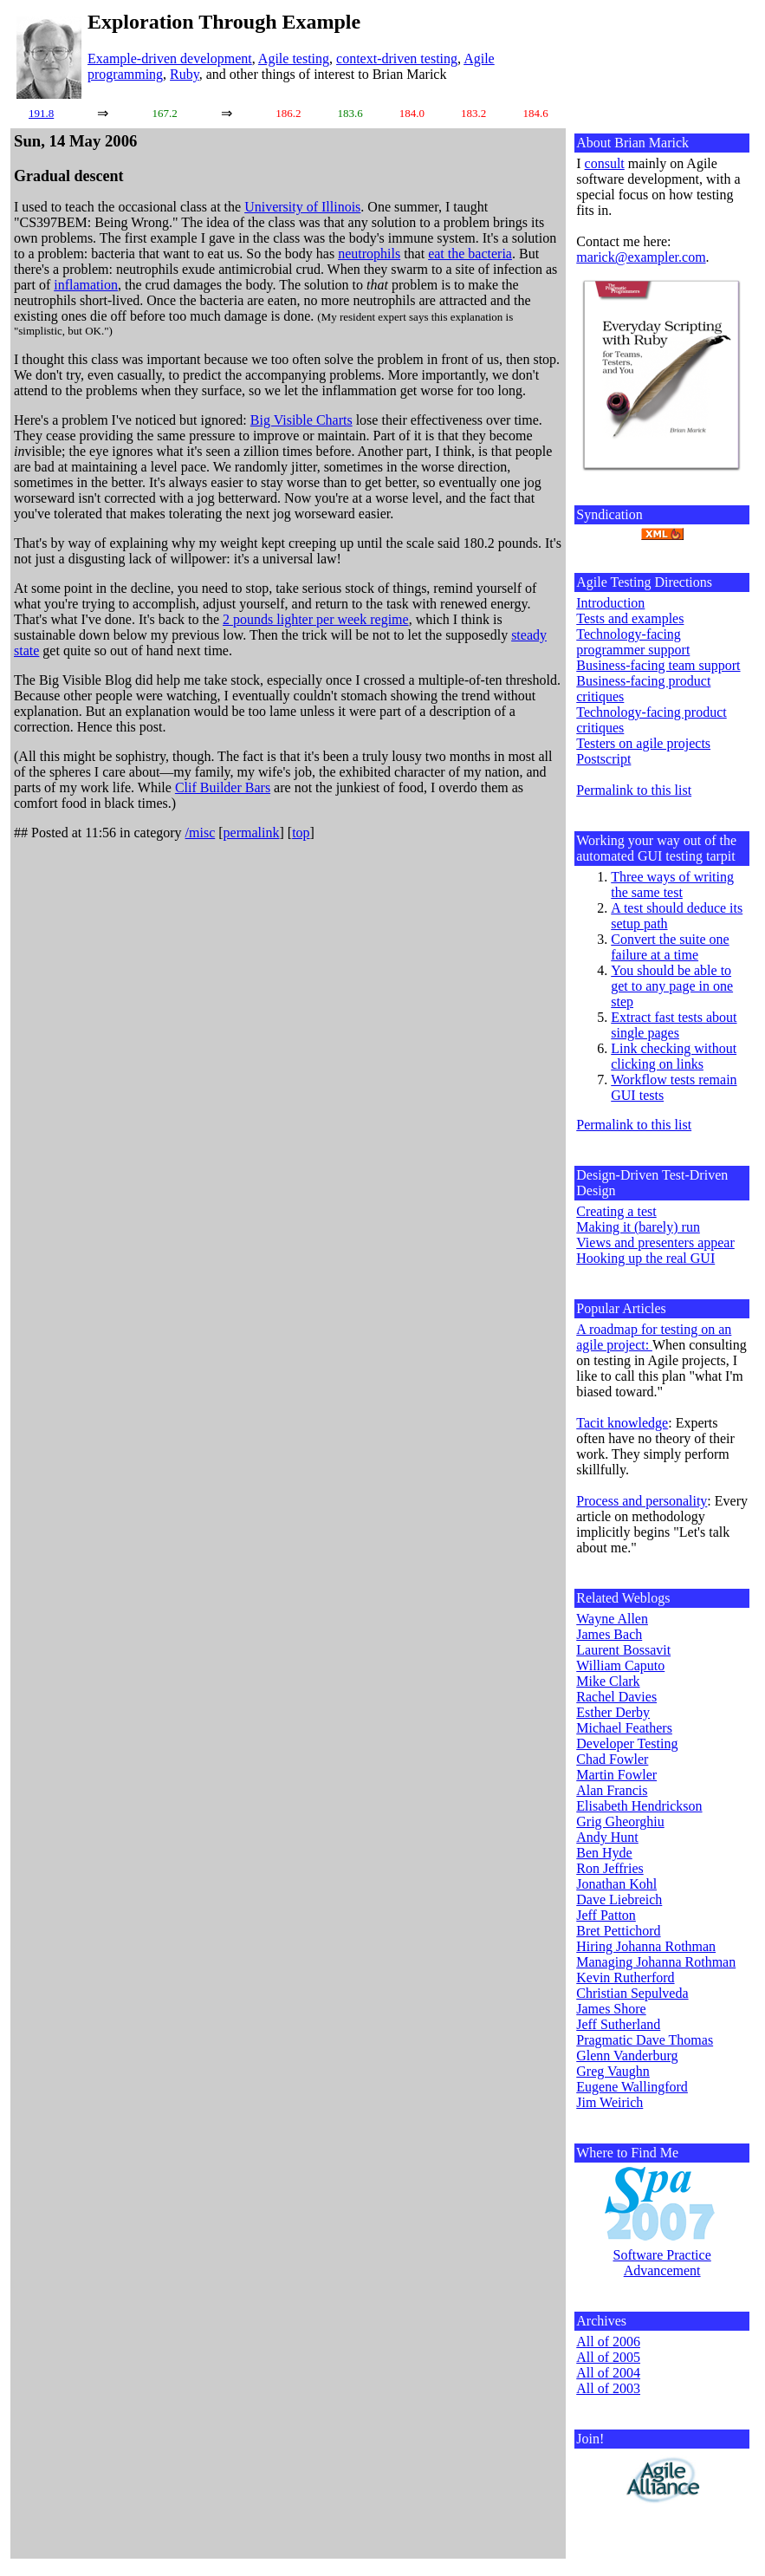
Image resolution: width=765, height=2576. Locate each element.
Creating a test (616, 1211)
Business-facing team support (658, 665)
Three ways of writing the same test (672, 884)
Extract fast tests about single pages (673, 1025)
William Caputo (620, 1665)
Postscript (603, 758)
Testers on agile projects (643, 743)
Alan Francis (611, 1790)
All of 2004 (608, 2372)
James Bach (609, 1634)
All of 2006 (608, 2341)
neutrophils (369, 253)
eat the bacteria (470, 253)
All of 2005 (608, 2357)
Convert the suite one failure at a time (670, 947)
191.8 (41, 113)
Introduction (610, 602)
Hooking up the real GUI (645, 1258)
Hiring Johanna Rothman (646, 1946)
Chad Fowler (612, 1759)
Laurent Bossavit (623, 1650)
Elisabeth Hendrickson (639, 1806)
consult (605, 163)
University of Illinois (302, 206)
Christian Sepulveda (632, 1993)
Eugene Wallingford (632, 2086)
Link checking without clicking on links (673, 1056)
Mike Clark (607, 1681)
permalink (252, 832)
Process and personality (641, 1500)
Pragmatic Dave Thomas (644, 2040)
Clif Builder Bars (222, 787)
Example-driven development (170, 58)
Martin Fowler (616, 1774)
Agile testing (293, 58)
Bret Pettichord (618, 1930)
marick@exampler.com (640, 257)
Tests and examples (630, 618)
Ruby (184, 74)
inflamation (86, 284)
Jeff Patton (606, 1915)
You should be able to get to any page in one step (672, 986)
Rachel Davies (616, 1696)
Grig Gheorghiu (620, 1821)
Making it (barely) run (638, 1227)
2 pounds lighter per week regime (316, 619)
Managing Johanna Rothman (656, 1962)
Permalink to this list (633, 790)
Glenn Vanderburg (626, 2055)
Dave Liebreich (619, 1899)
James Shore (610, 2008)
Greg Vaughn (613, 2071)
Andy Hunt (607, 1837)
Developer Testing (626, 1743)
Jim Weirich (609, 2102)
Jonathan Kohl (616, 1884)
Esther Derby (613, 1712)
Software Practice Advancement (661, 2262)
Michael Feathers (624, 1728)
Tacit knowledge (622, 1422)
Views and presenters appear (655, 1242)
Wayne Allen (612, 1618)
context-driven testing (396, 58)
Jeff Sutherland (618, 2024)
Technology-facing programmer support (633, 642)
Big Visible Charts (301, 420)
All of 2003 (608, 2388)
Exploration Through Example (224, 21)
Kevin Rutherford (625, 1977)
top (300, 832)
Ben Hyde (604, 1852)
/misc (200, 832)
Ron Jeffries (609, 1868)
